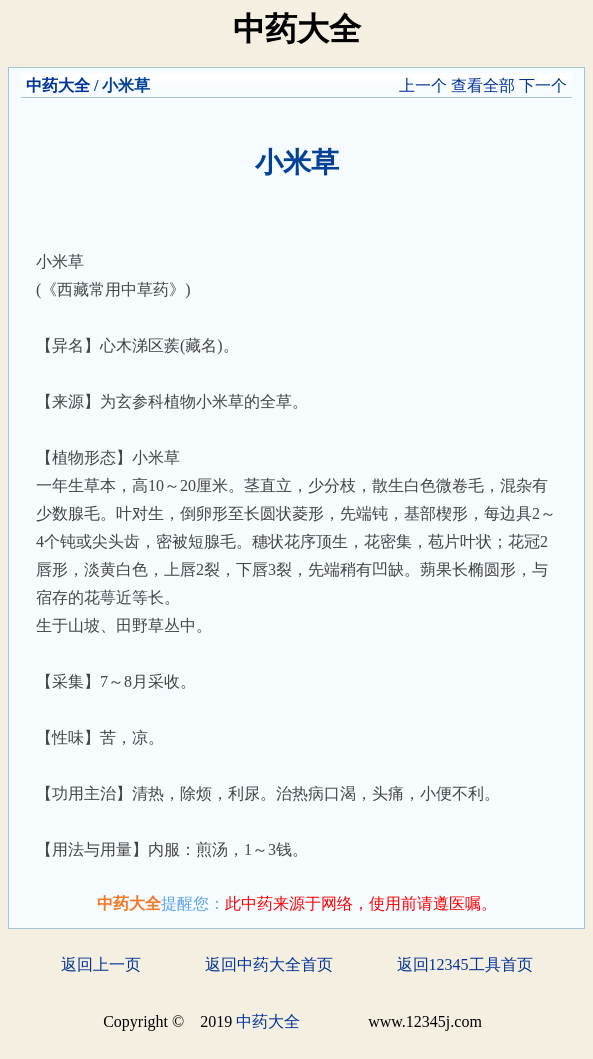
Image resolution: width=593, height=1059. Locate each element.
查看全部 (483, 85)
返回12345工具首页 (465, 964)
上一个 (423, 85)
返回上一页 (101, 964)
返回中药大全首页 (269, 964)
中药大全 (58, 85)
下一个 (543, 85)
